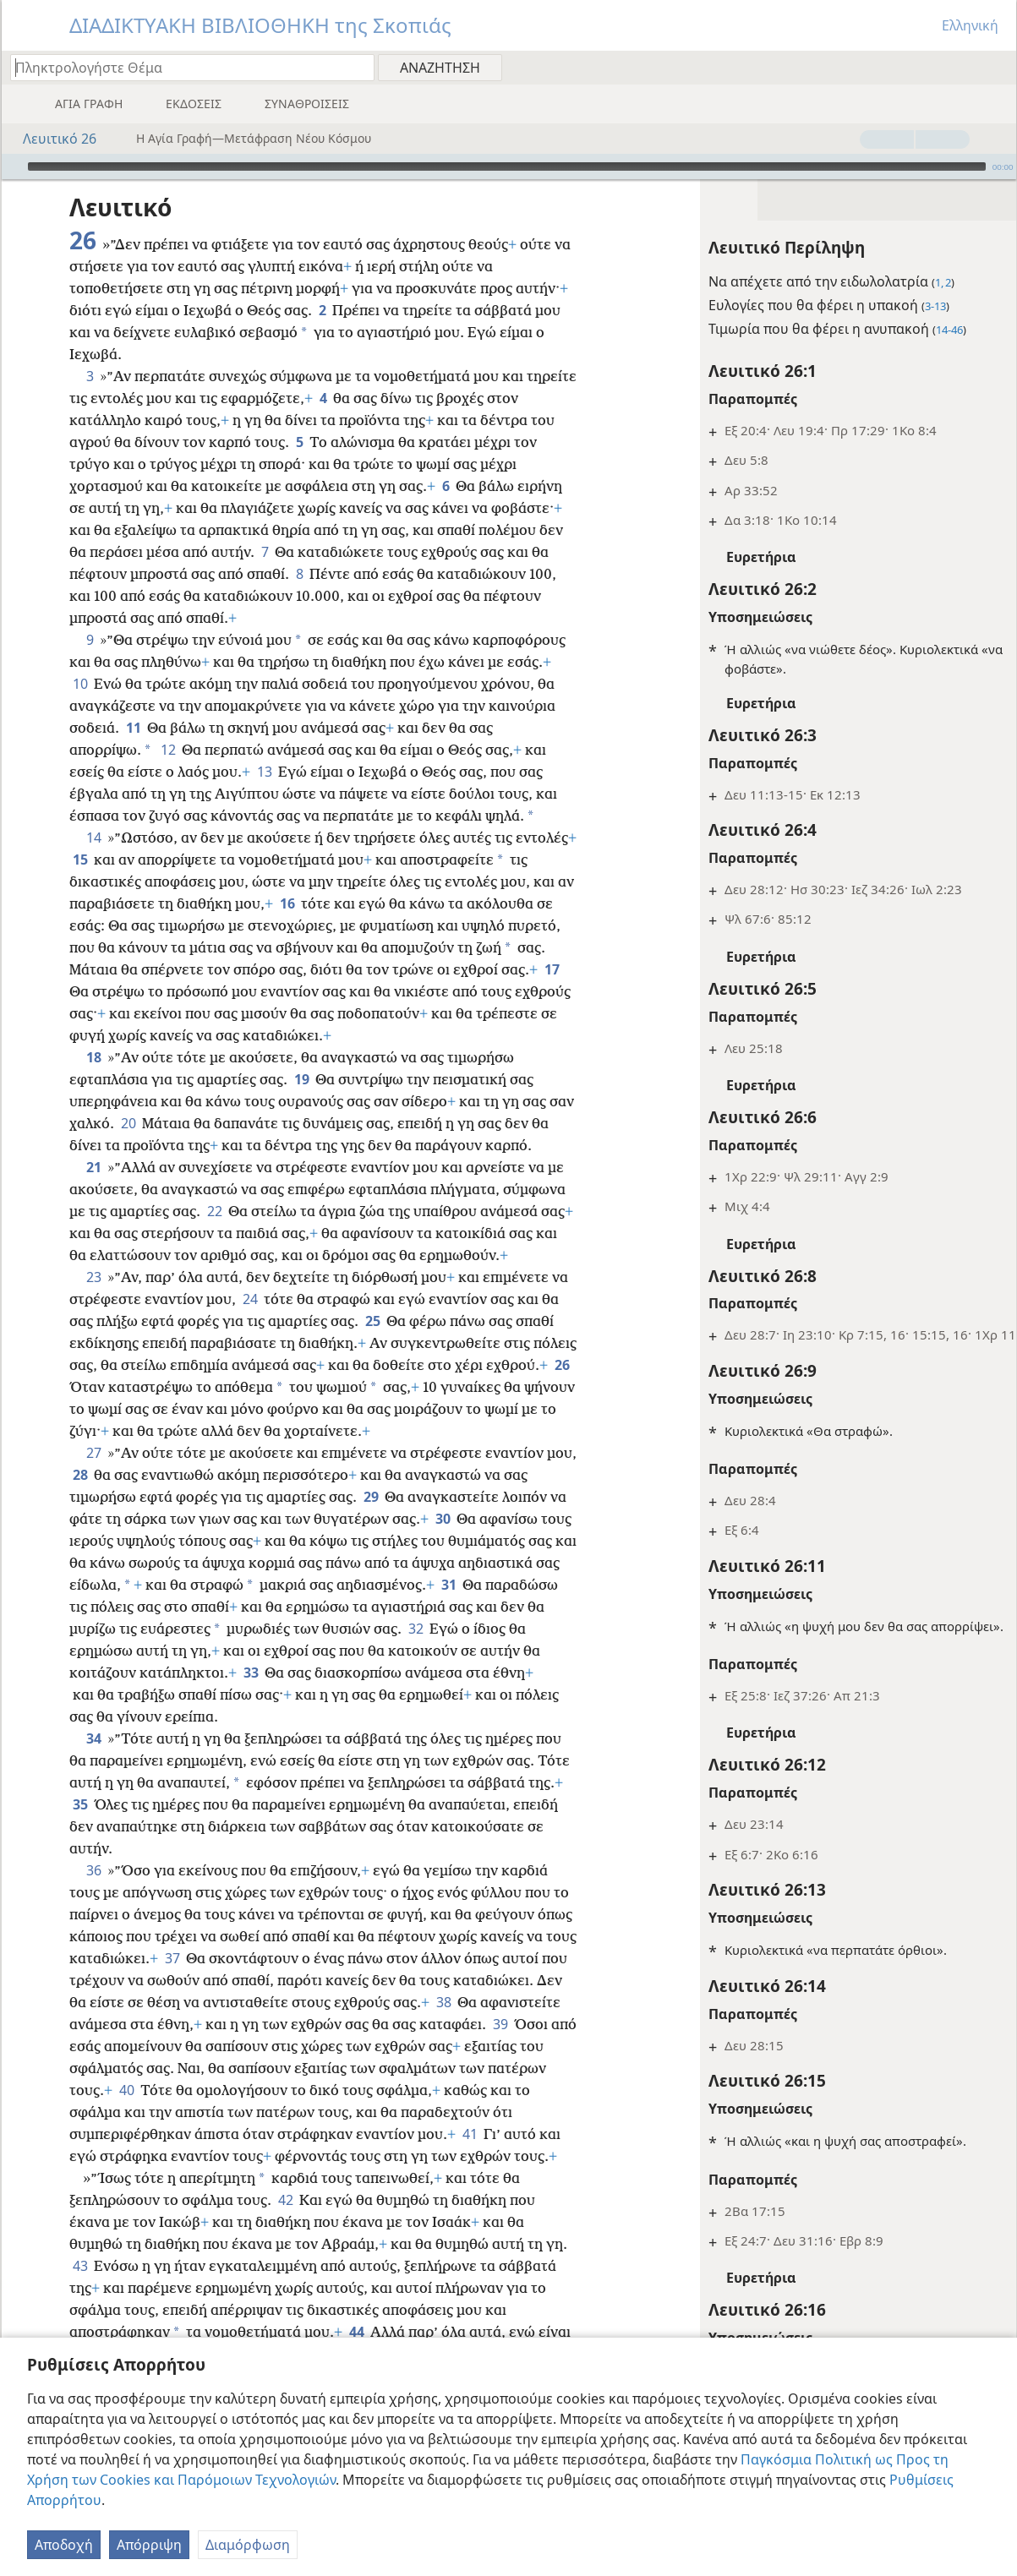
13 (264, 771)
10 (79, 683)
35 (117, 1804)
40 (297, 2090)
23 (93, 1277)
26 (145, 1387)
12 (167, 749)
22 (214, 1211)
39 (150, 2046)
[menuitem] (997, 66)
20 (156, 1123)
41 (121, 2156)
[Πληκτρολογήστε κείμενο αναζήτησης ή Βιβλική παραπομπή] (184, 67)
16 (331, 903)
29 (370, 1496)
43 (79, 2288)
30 (442, 1518)
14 (93, 837)
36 (93, 1870)
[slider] (507, 166)
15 (144, 859)
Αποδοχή (64, 2544)
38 (79, 2024)
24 (249, 1299)
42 (285, 2222)
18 (93, 1057)
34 (93, 1738)
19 (301, 1079)
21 (93, 1167)
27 (93, 1453)
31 (553, 1584)
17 (167, 991)
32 (514, 1628)
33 (314, 1672)
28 (112, 1474)
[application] (509, 166)
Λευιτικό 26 (51, 138)
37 (225, 1958)
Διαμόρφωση (247, 2544)
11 (133, 727)
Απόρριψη (149, 2544)
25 (372, 1321)
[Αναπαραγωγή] (12, 166)
